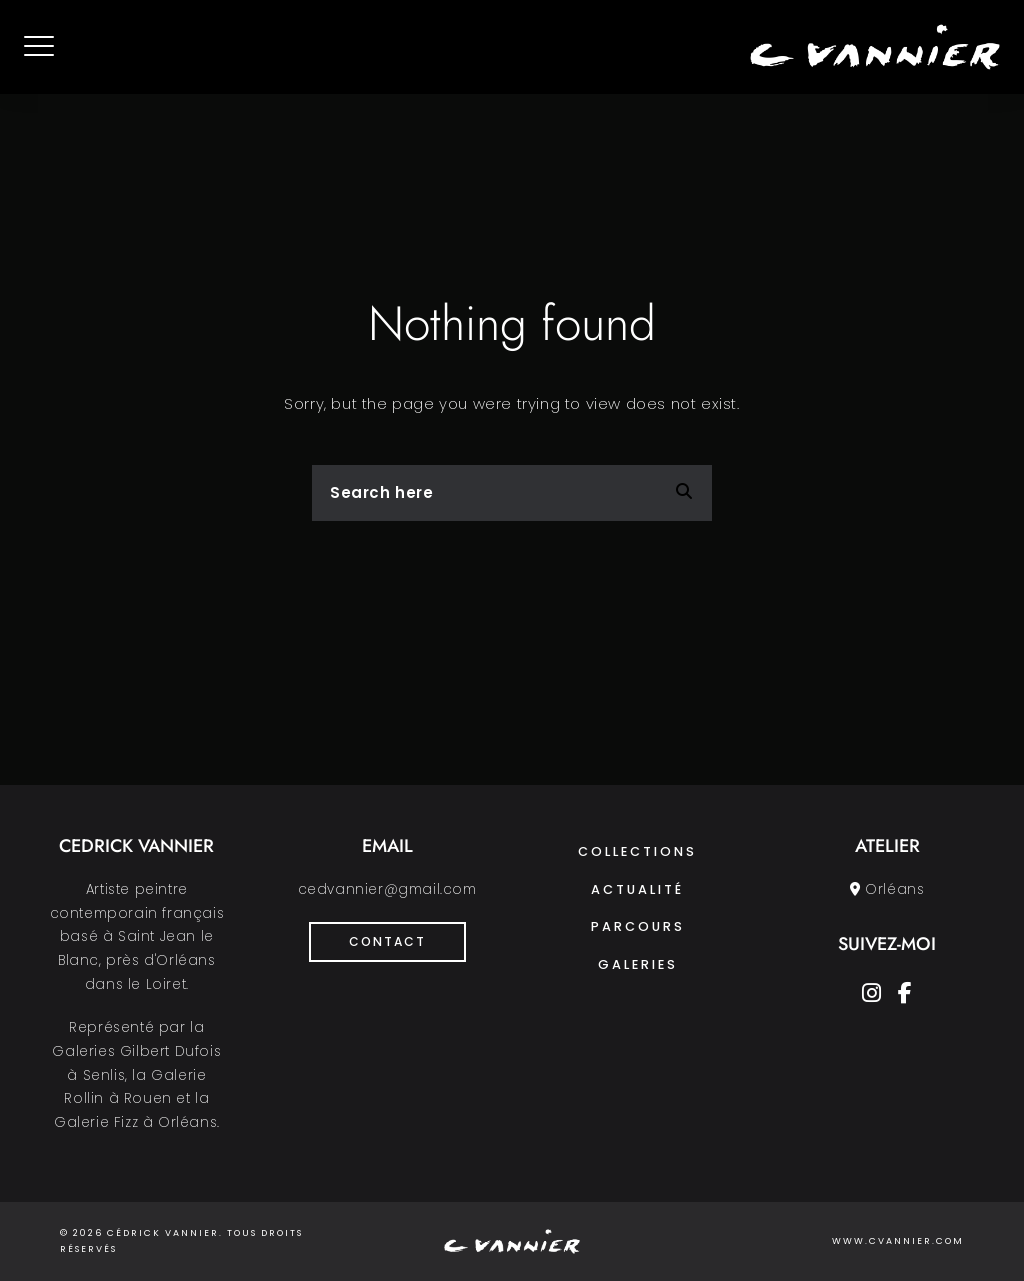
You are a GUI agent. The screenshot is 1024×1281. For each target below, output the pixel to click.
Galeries (638, 964)
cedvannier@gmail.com (387, 889)
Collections (637, 851)
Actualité (637, 889)
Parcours (638, 926)
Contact (387, 941)
